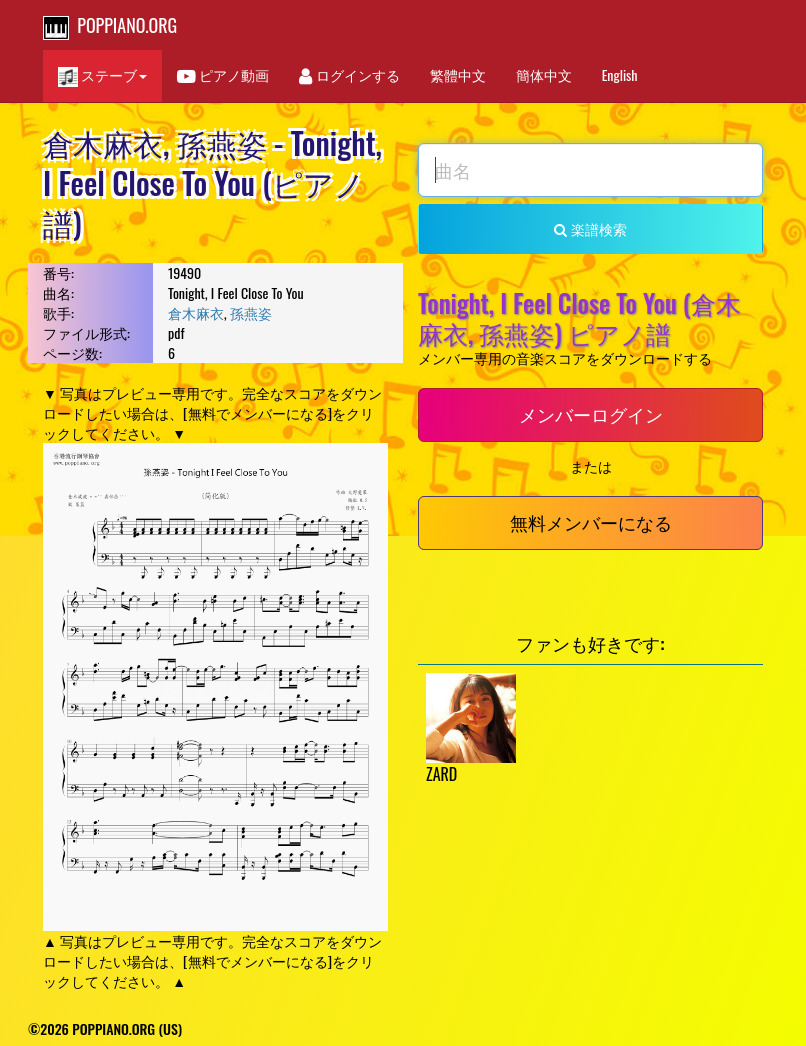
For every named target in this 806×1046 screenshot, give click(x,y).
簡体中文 (544, 74)
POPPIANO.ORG (110, 26)
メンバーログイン (591, 414)
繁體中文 (458, 74)
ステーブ (102, 75)
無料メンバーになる (591, 522)
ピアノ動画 (223, 74)
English (620, 74)
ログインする (349, 74)
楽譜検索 (590, 228)
